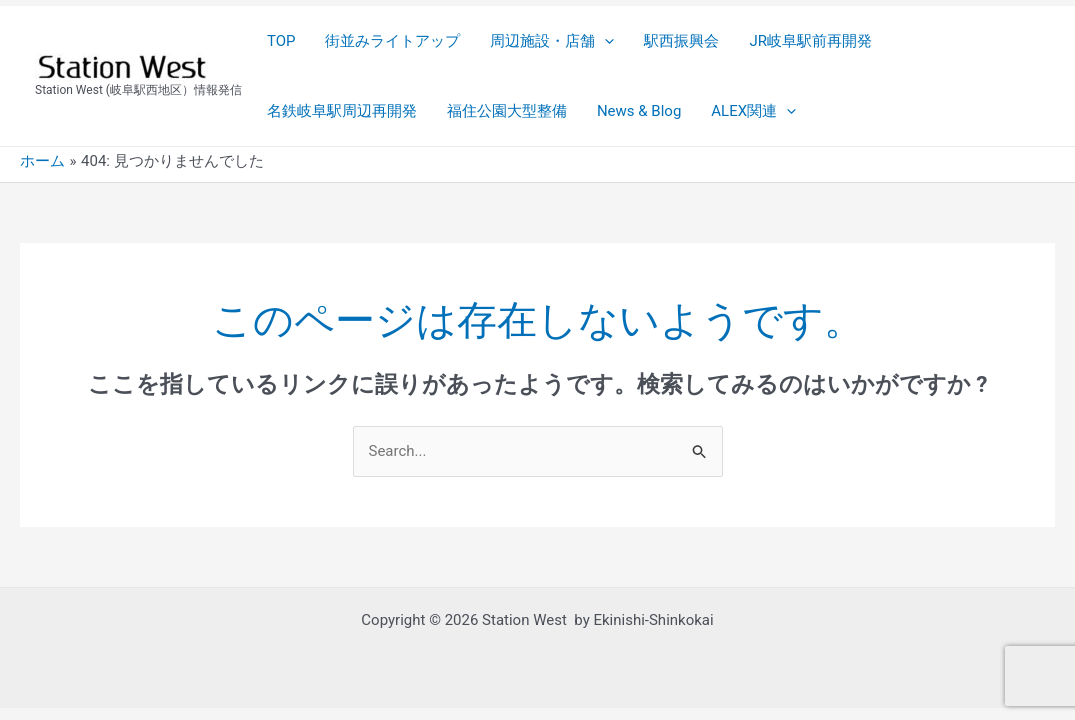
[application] (604, 41)
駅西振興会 (681, 41)
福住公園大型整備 (507, 111)
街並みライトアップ (392, 41)
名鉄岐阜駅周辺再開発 (342, 111)
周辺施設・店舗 (552, 41)
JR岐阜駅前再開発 (810, 41)
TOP (281, 41)
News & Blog (639, 111)
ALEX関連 (753, 111)
